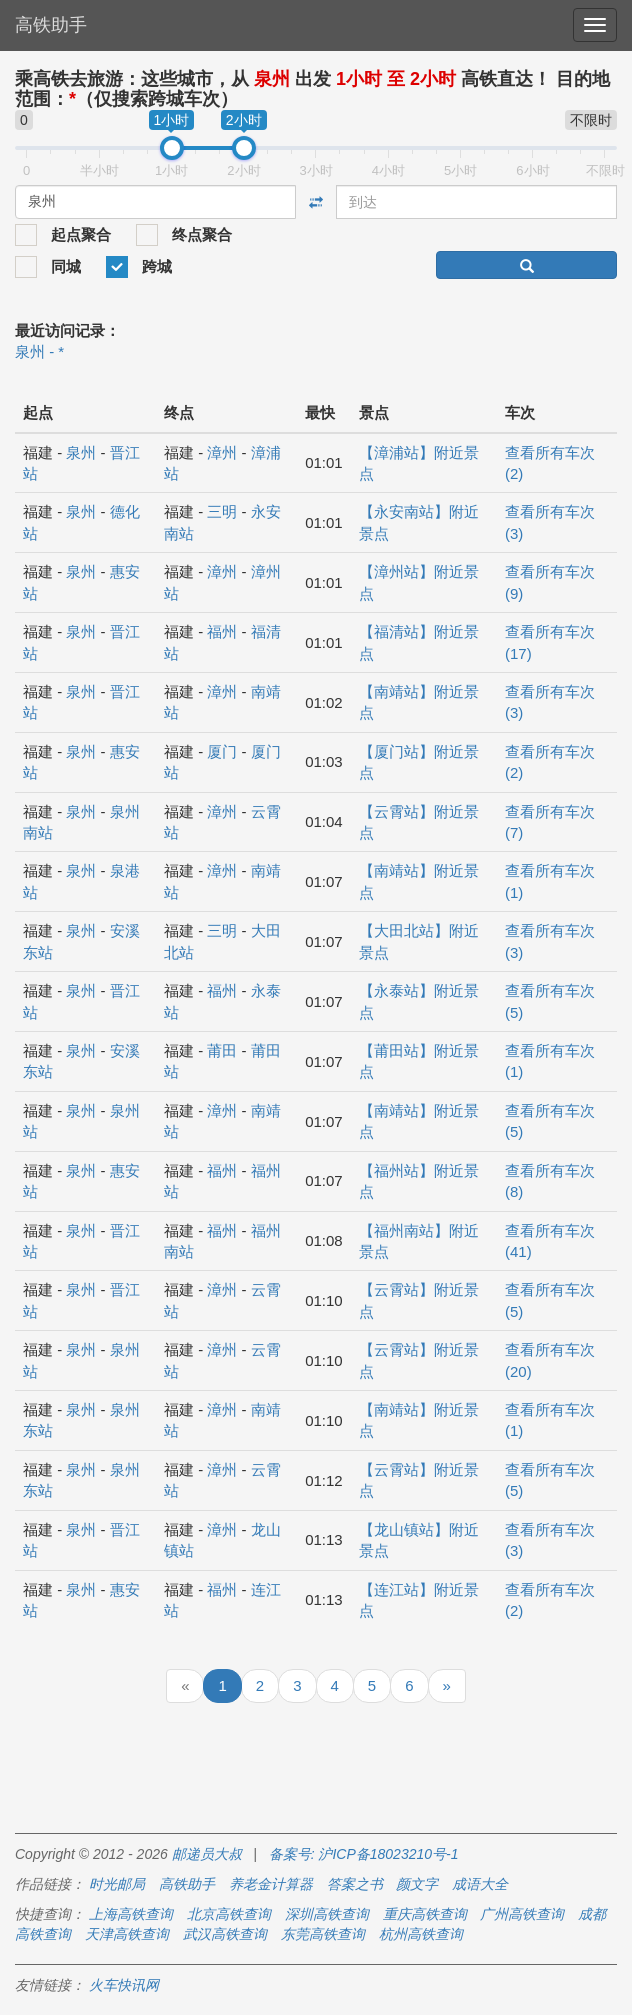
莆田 (222, 1050)
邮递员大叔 (207, 1854)
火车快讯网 (124, 1985)
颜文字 (417, 1884)
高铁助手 (51, 25)
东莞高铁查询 (323, 1934)
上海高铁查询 (131, 1914)
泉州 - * (39, 351)
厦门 (222, 751)
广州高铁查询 (522, 1914)
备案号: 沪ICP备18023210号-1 (364, 1854)
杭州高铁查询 (421, 1934)
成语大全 (480, 1884)
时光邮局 (117, 1884)
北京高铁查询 (229, 1914)
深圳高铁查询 (327, 1914)
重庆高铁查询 (425, 1914)
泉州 (81, 452)
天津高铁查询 (127, 1934)
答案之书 (355, 1884)
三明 (222, 511)
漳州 (222, 452)
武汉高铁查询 (225, 1934)
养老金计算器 (271, 1884)
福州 (222, 631)
